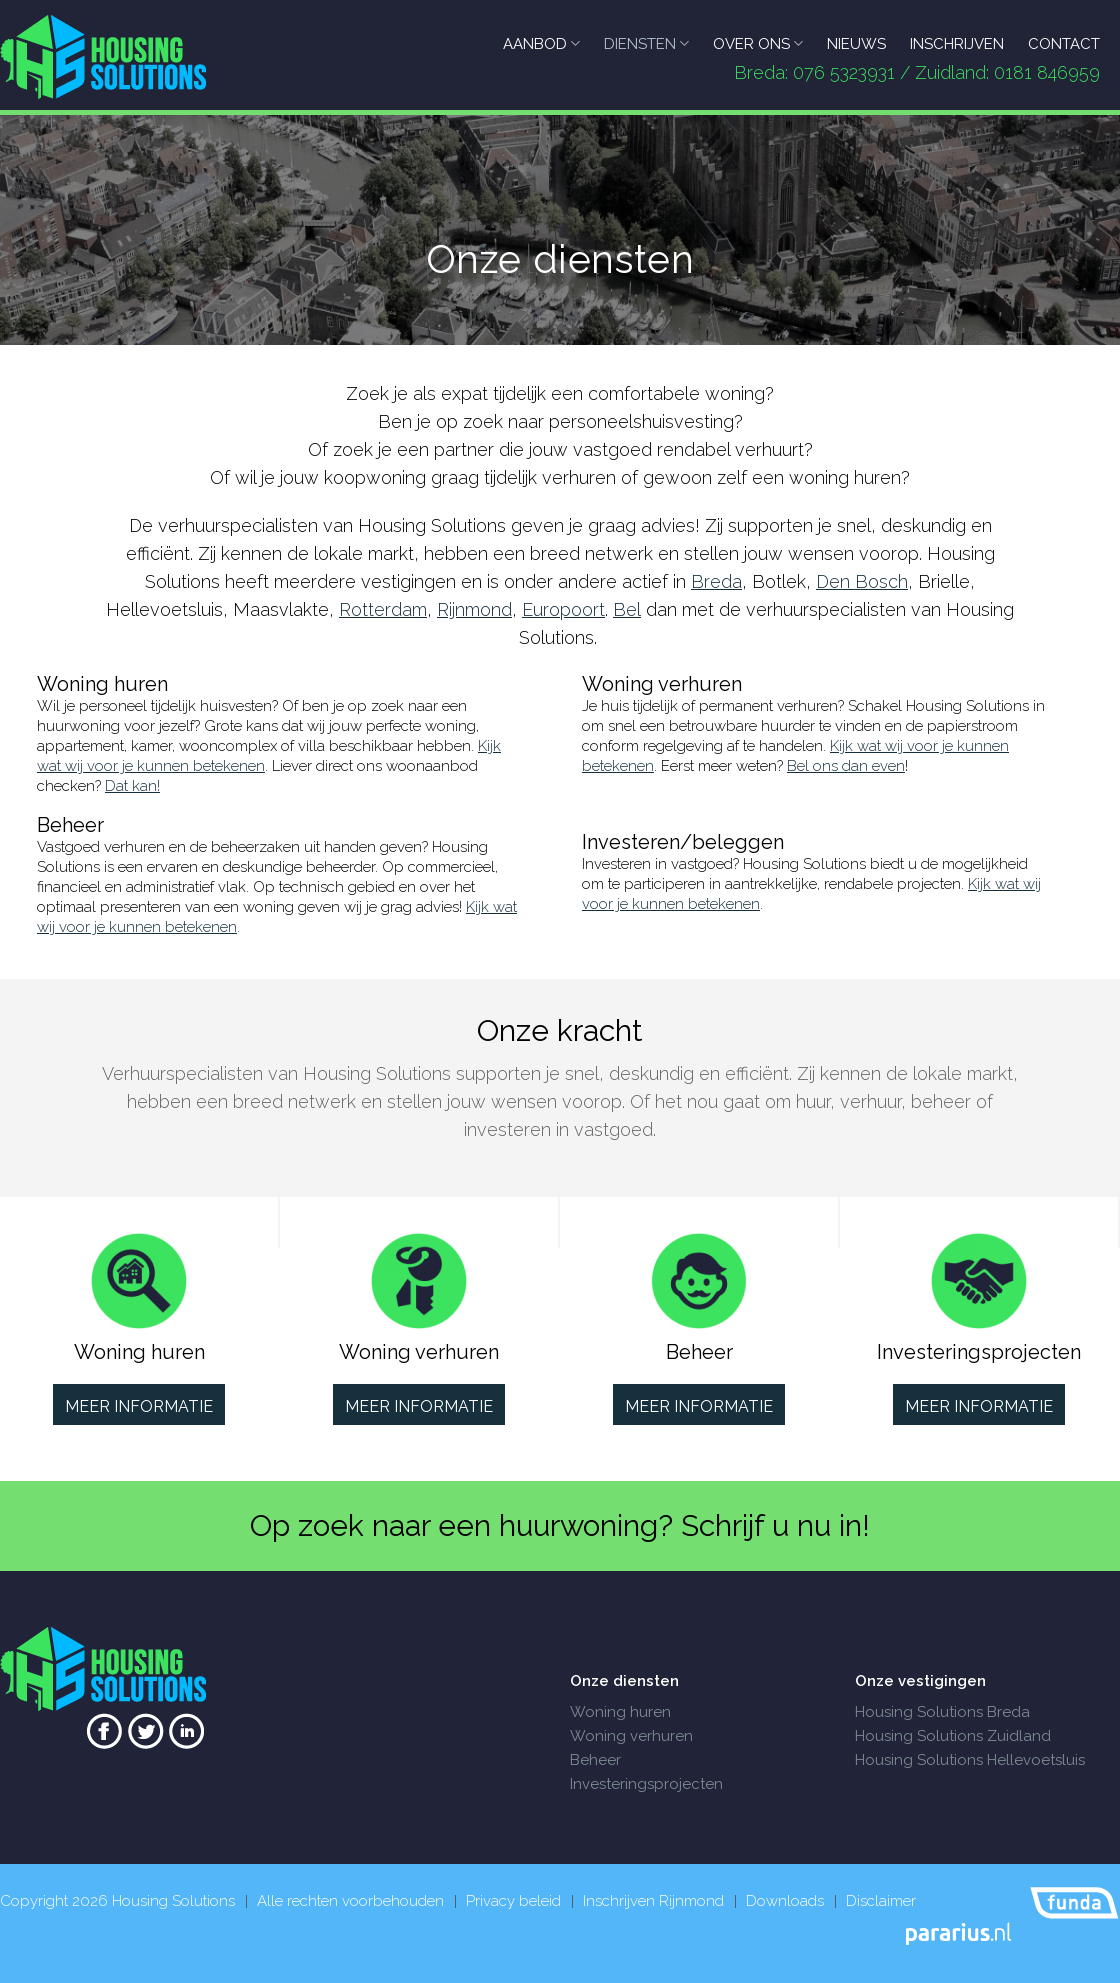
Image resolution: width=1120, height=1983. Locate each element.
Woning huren (620, 1712)
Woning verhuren (631, 1736)
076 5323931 (844, 72)
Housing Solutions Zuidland (953, 1736)
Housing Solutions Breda (942, 1712)
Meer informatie (139, 1406)
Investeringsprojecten (646, 1784)
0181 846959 (1047, 72)
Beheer (595, 1760)
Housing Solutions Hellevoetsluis (970, 1760)
